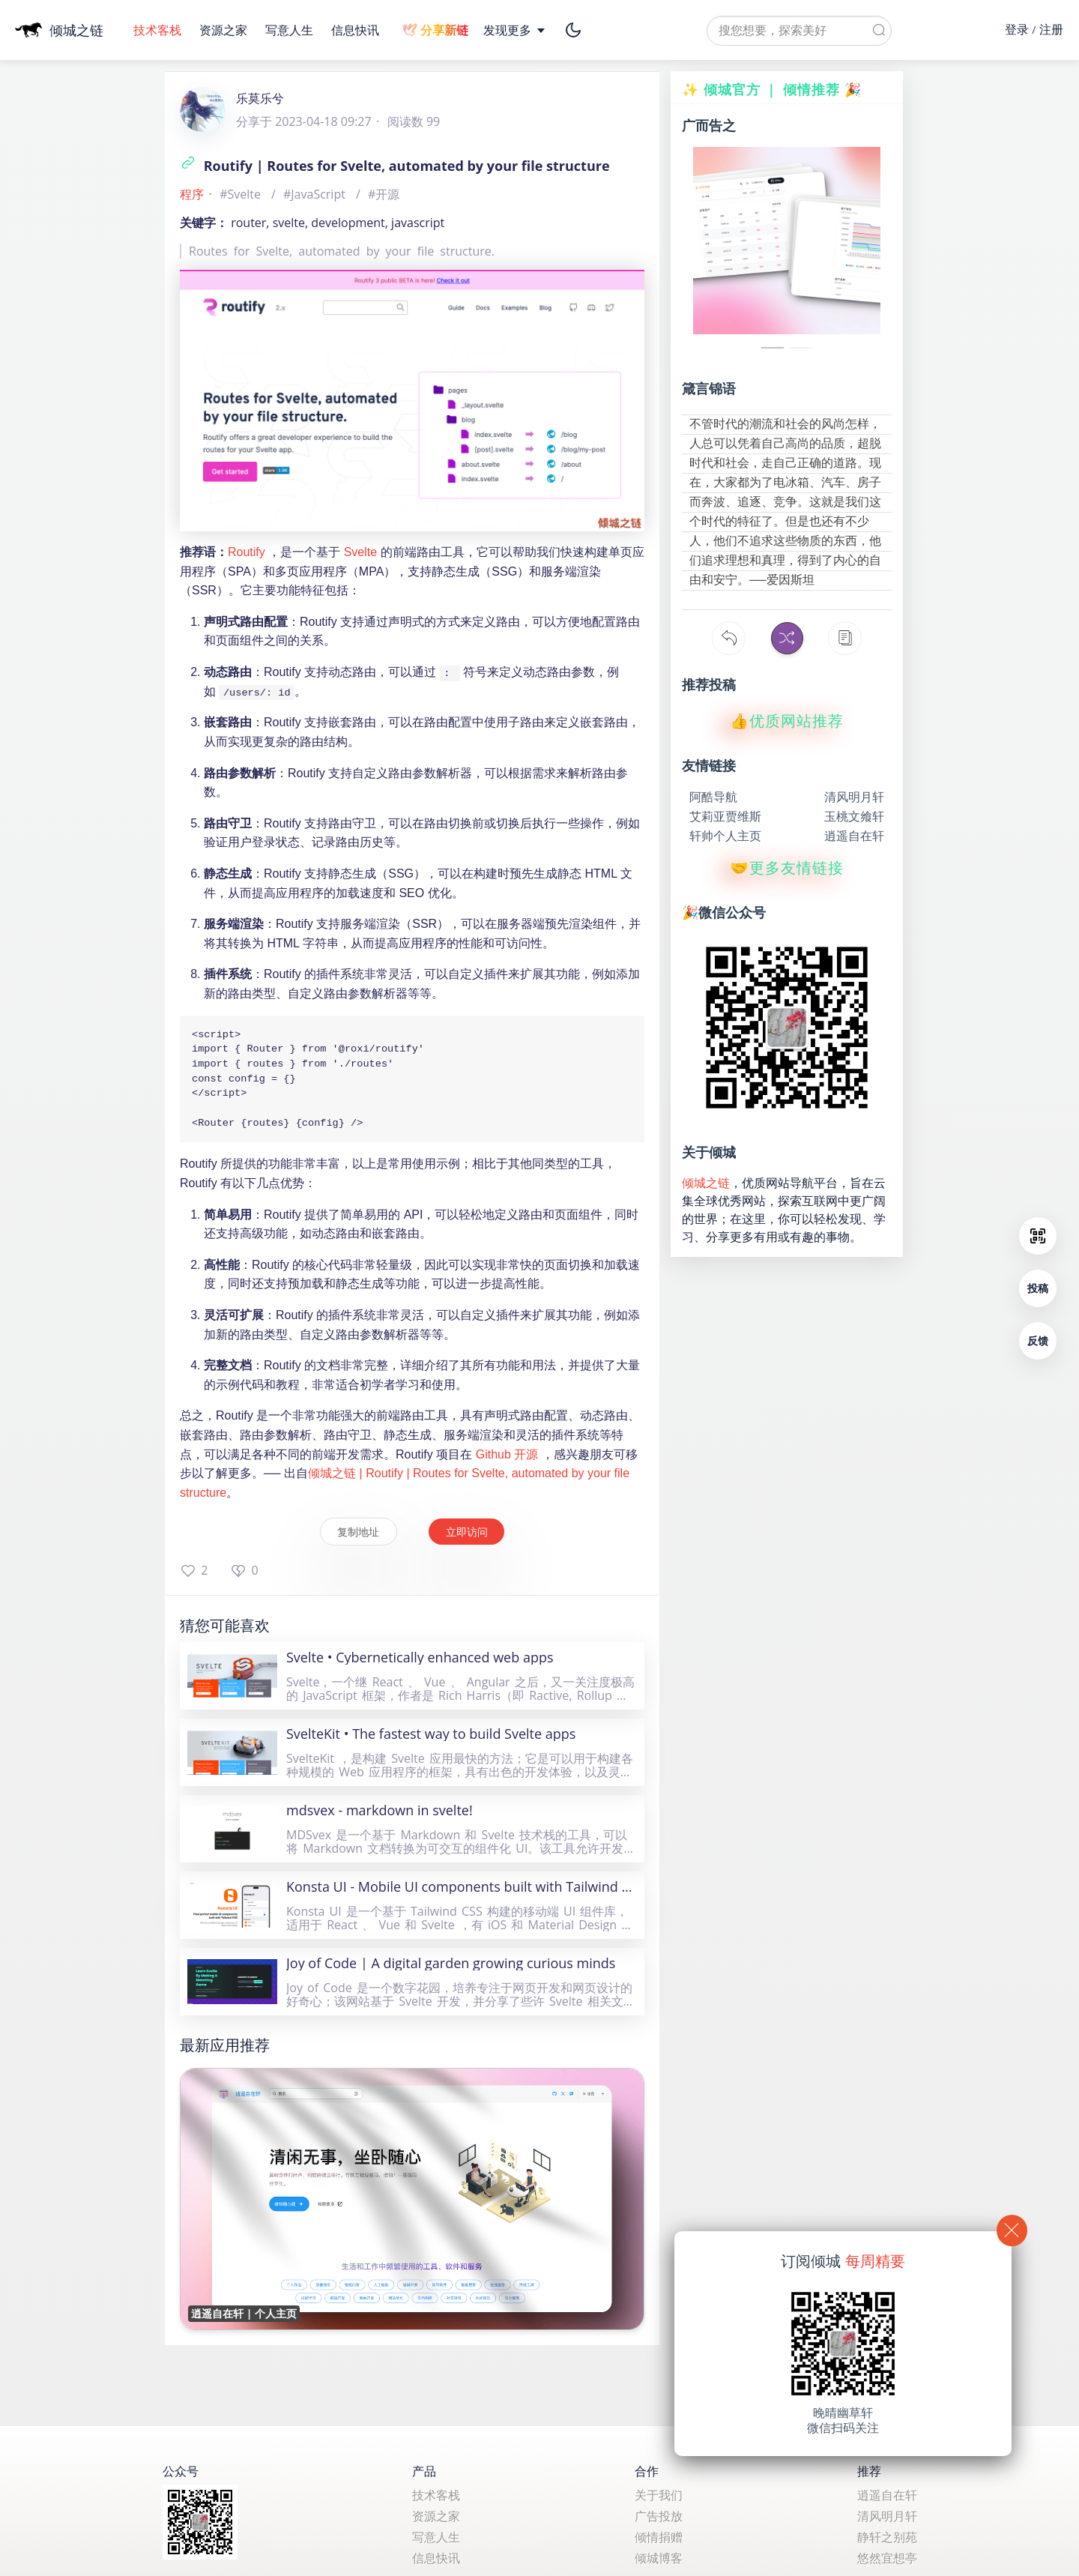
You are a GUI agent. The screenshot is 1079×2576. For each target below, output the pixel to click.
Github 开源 (507, 1465)
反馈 (1037, 1340)
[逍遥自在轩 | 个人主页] (412, 2209)
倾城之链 (706, 1181)
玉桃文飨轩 (854, 815)
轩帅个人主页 (725, 834)
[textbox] (799, 31)
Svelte (360, 552)
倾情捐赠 (659, 2537)
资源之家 (224, 30)
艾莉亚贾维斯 (725, 815)
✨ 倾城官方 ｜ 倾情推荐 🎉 (772, 89)
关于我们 (659, 2495)
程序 (192, 194)
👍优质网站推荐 (787, 719)
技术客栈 (158, 30)
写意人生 (290, 30)
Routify (246, 552)
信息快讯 (355, 30)
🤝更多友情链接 (787, 866)
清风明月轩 (854, 795)
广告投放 (659, 2516)
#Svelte (242, 194)
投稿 (1037, 1288)
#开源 (383, 194)
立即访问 (471, 1541)
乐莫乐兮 (260, 98)
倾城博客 (659, 2558)
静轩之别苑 (887, 2537)
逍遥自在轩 (854, 834)
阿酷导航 (713, 795)
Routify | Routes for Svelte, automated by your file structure (395, 166)
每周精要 (875, 2261)
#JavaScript (315, 194)
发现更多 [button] (515, 30)
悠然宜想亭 (887, 2558)
